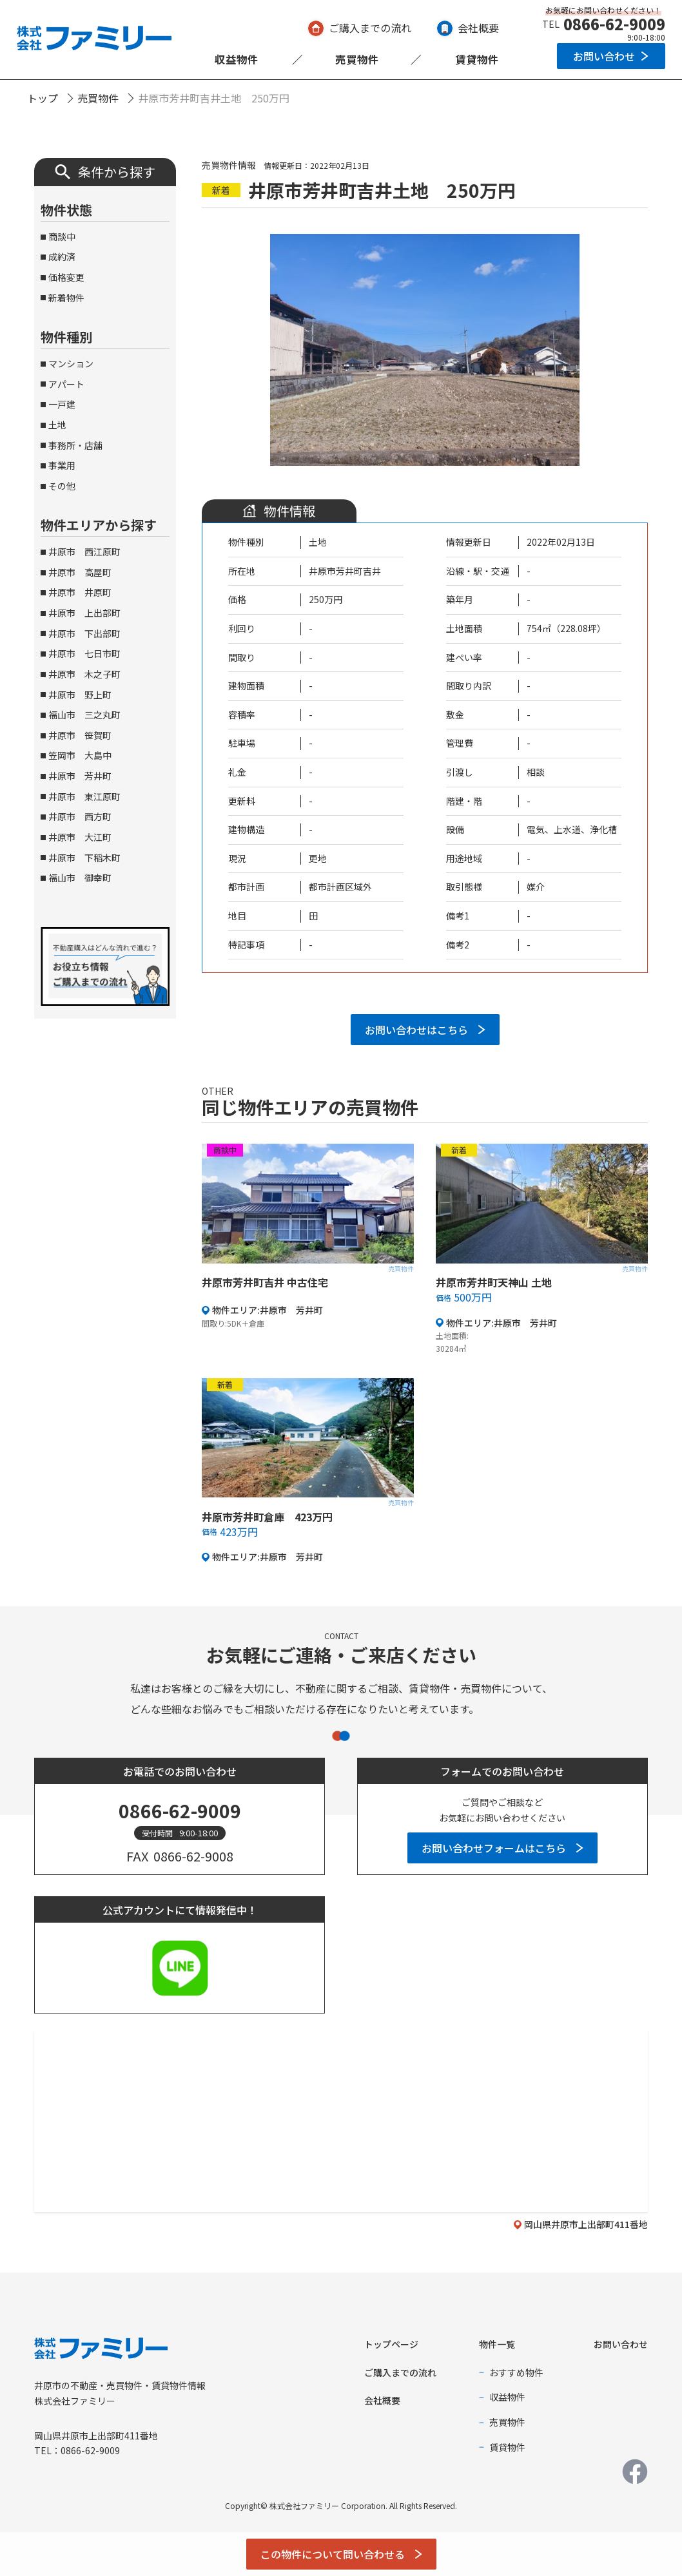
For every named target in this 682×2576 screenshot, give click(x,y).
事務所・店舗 (75, 445)
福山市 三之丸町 (84, 714)
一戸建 (61, 404)
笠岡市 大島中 (80, 755)
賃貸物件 (477, 59)
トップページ (391, 2344)
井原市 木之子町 (84, 674)
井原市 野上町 (80, 694)
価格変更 (66, 277)
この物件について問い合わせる (332, 2554)
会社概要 (478, 27)
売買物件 (357, 59)
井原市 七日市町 (84, 653)
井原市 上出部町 (84, 612)
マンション (70, 363)
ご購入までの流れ (370, 27)
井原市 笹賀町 (80, 735)
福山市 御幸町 (80, 877)
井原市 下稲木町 (84, 857)
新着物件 (66, 297)
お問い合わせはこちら (416, 1029)
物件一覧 (497, 2344)
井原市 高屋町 (80, 572)
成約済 (61, 256)
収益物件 (236, 59)
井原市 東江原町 (84, 796)
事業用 (61, 465)
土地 (57, 424)
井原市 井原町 (80, 592)
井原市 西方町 (80, 816)
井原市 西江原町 (84, 551)
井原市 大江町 (80, 837)
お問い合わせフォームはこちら (494, 1848)
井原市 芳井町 (80, 775)
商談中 (61, 236)
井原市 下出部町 (84, 633)
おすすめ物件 (516, 2372)
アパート (66, 384)
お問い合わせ (604, 56)
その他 (61, 485)
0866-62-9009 (614, 24)
